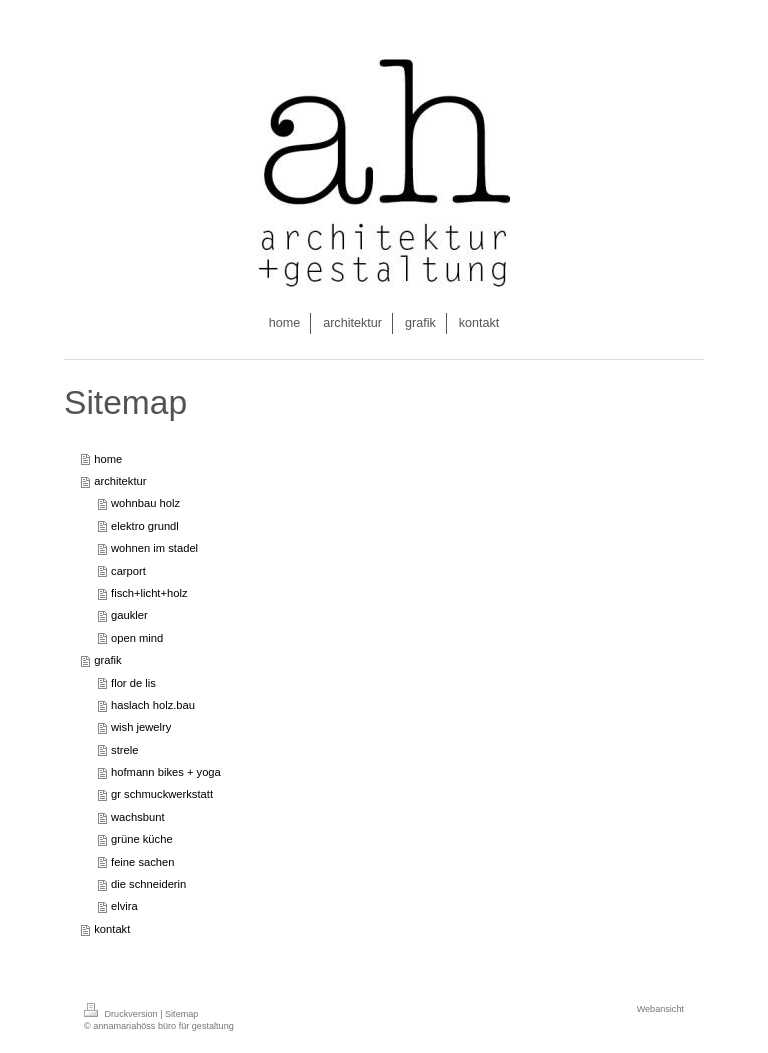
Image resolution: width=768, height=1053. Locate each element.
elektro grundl (145, 526)
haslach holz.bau (153, 705)
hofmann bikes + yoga (166, 772)
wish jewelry (141, 727)
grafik (107, 660)
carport (128, 571)
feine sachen (142, 862)
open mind (137, 638)
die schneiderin (148, 884)
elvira (124, 906)
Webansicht (660, 1009)
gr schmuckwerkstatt (162, 794)
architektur (120, 481)
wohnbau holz (145, 503)
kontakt (112, 929)
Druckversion (122, 1014)
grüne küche (142, 839)
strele (124, 750)
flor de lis (133, 683)
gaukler (129, 615)
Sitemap (181, 1014)
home (108, 459)
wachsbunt (138, 817)
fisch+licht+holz (149, 593)
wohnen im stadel (154, 548)
